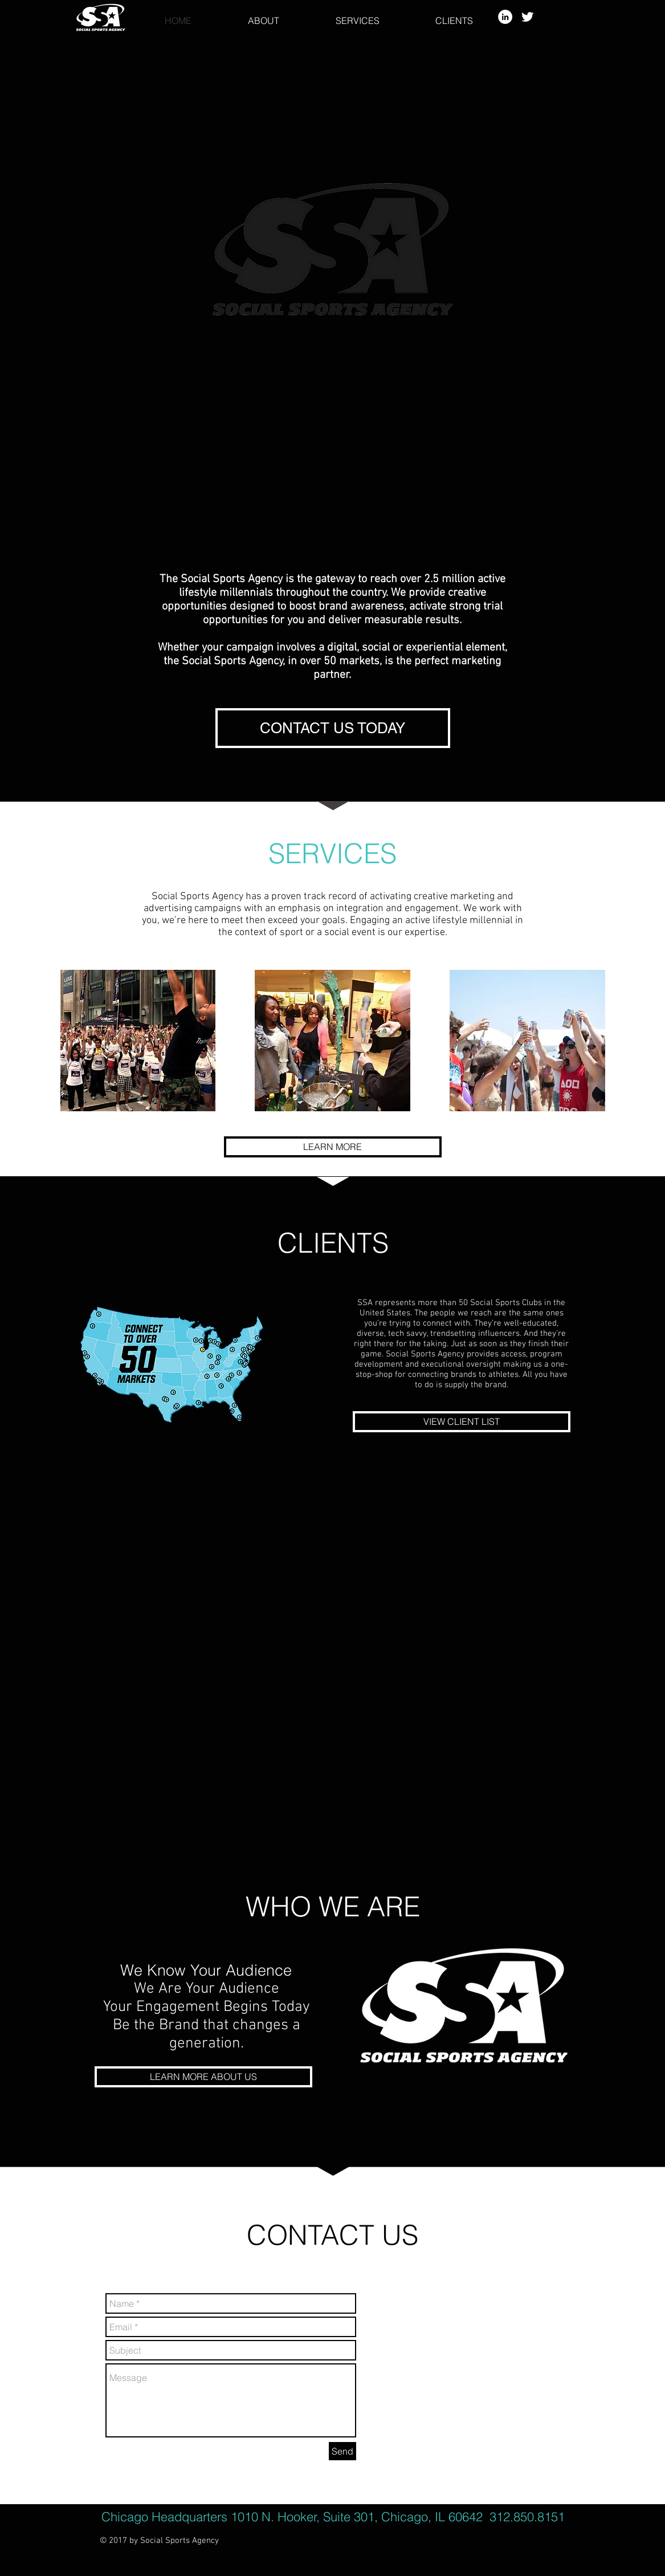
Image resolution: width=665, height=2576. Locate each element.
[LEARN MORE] (333, 1146)
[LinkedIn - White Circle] (505, 17)
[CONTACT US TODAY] (332, 728)
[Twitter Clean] (527, 17)
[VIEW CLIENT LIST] (461, 1421)
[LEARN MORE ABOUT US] (203, 2076)
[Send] (342, 2451)
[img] (138, 1040)
